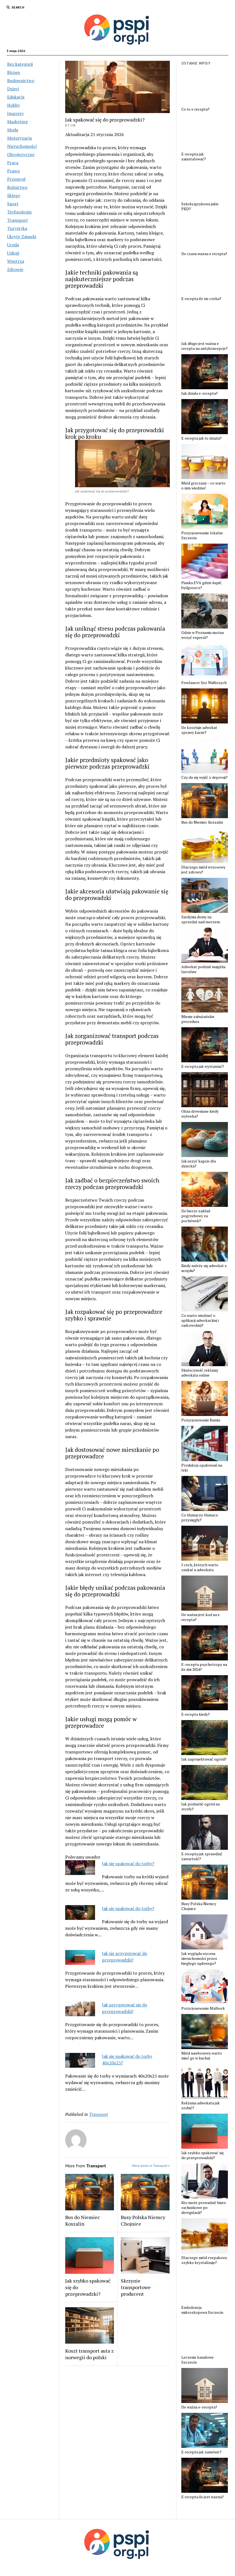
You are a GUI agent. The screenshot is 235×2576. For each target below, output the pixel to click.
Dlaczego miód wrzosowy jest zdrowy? (203, 870)
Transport (17, 220)
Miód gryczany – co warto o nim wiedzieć (203, 486)
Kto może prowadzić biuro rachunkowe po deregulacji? (203, 2207)
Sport (13, 204)
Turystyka (17, 228)
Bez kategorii (20, 64)
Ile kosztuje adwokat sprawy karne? (199, 730)
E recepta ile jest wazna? (202, 2496)
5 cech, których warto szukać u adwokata (199, 1567)
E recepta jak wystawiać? (202, 1066)
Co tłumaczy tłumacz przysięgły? (199, 1517)
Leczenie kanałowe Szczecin (197, 2360)
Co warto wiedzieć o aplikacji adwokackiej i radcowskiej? (200, 1320)
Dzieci (13, 89)
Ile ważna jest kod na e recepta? (200, 1617)
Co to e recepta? (195, 109)
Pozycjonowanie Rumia (200, 1420)
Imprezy (15, 113)
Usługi (13, 253)
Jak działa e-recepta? (199, 393)
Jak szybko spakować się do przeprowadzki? (87, 2287)
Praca (12, 163)
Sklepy (13, 195)
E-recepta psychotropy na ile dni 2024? (204, 1667)
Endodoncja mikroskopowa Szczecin (202, 2310)
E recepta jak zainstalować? (193, 156)
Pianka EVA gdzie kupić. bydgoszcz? (201, 585)
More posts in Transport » (151, 2166)
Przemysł (16, 179)
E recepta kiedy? (195, 1714)
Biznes (13, 72)
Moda (12, 130)
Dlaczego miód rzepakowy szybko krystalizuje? (204, 2260)
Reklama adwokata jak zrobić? (200, 2105)
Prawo (13, 171)
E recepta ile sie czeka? (201, 298)
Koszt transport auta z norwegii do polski (89, 2354)
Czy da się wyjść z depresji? (204, 777)
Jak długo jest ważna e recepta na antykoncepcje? (204, 346)
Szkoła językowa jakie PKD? (200, 206)
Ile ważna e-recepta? (199, 2407)
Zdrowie (15, 269)
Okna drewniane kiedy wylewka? (200, 1114)
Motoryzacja (19, 138)
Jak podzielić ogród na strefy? (200, 1806)
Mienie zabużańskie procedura (197, 1019)
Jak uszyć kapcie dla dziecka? (198, 1164)
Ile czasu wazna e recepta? (204, 253)
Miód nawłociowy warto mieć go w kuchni (201, 2056)
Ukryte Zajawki (21, 236)
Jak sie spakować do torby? (128, 1908)
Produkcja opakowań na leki (201, 1468)
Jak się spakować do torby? (128, 1863)
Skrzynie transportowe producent (136, 2287)
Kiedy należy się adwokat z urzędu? (204, 1268)
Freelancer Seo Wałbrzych (204, 682)
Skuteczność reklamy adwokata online (199, 1373)
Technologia (19, 212)
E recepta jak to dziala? (201, 438)
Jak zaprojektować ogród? (204, 1759)
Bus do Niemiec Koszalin (82, 2220)
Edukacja (15, 97)
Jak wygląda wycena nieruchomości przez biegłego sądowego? (199, 1958)
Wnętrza (15, 261)
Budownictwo (20, 80)
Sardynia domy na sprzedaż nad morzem (200, 919)
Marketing (17, 122)
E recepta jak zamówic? (201, 2452)
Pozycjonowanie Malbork (203, 2008)
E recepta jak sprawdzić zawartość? (201, 1856)
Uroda (13, 245)
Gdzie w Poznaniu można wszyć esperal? (202, 635)
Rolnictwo (17, 187)
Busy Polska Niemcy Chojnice (143, 2220)
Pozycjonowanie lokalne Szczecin (202, 535)
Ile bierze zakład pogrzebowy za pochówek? (195, 1215)
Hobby (13, 105)
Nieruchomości (22, 146)
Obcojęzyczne (21, 154)
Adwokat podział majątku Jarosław (203, 969)
